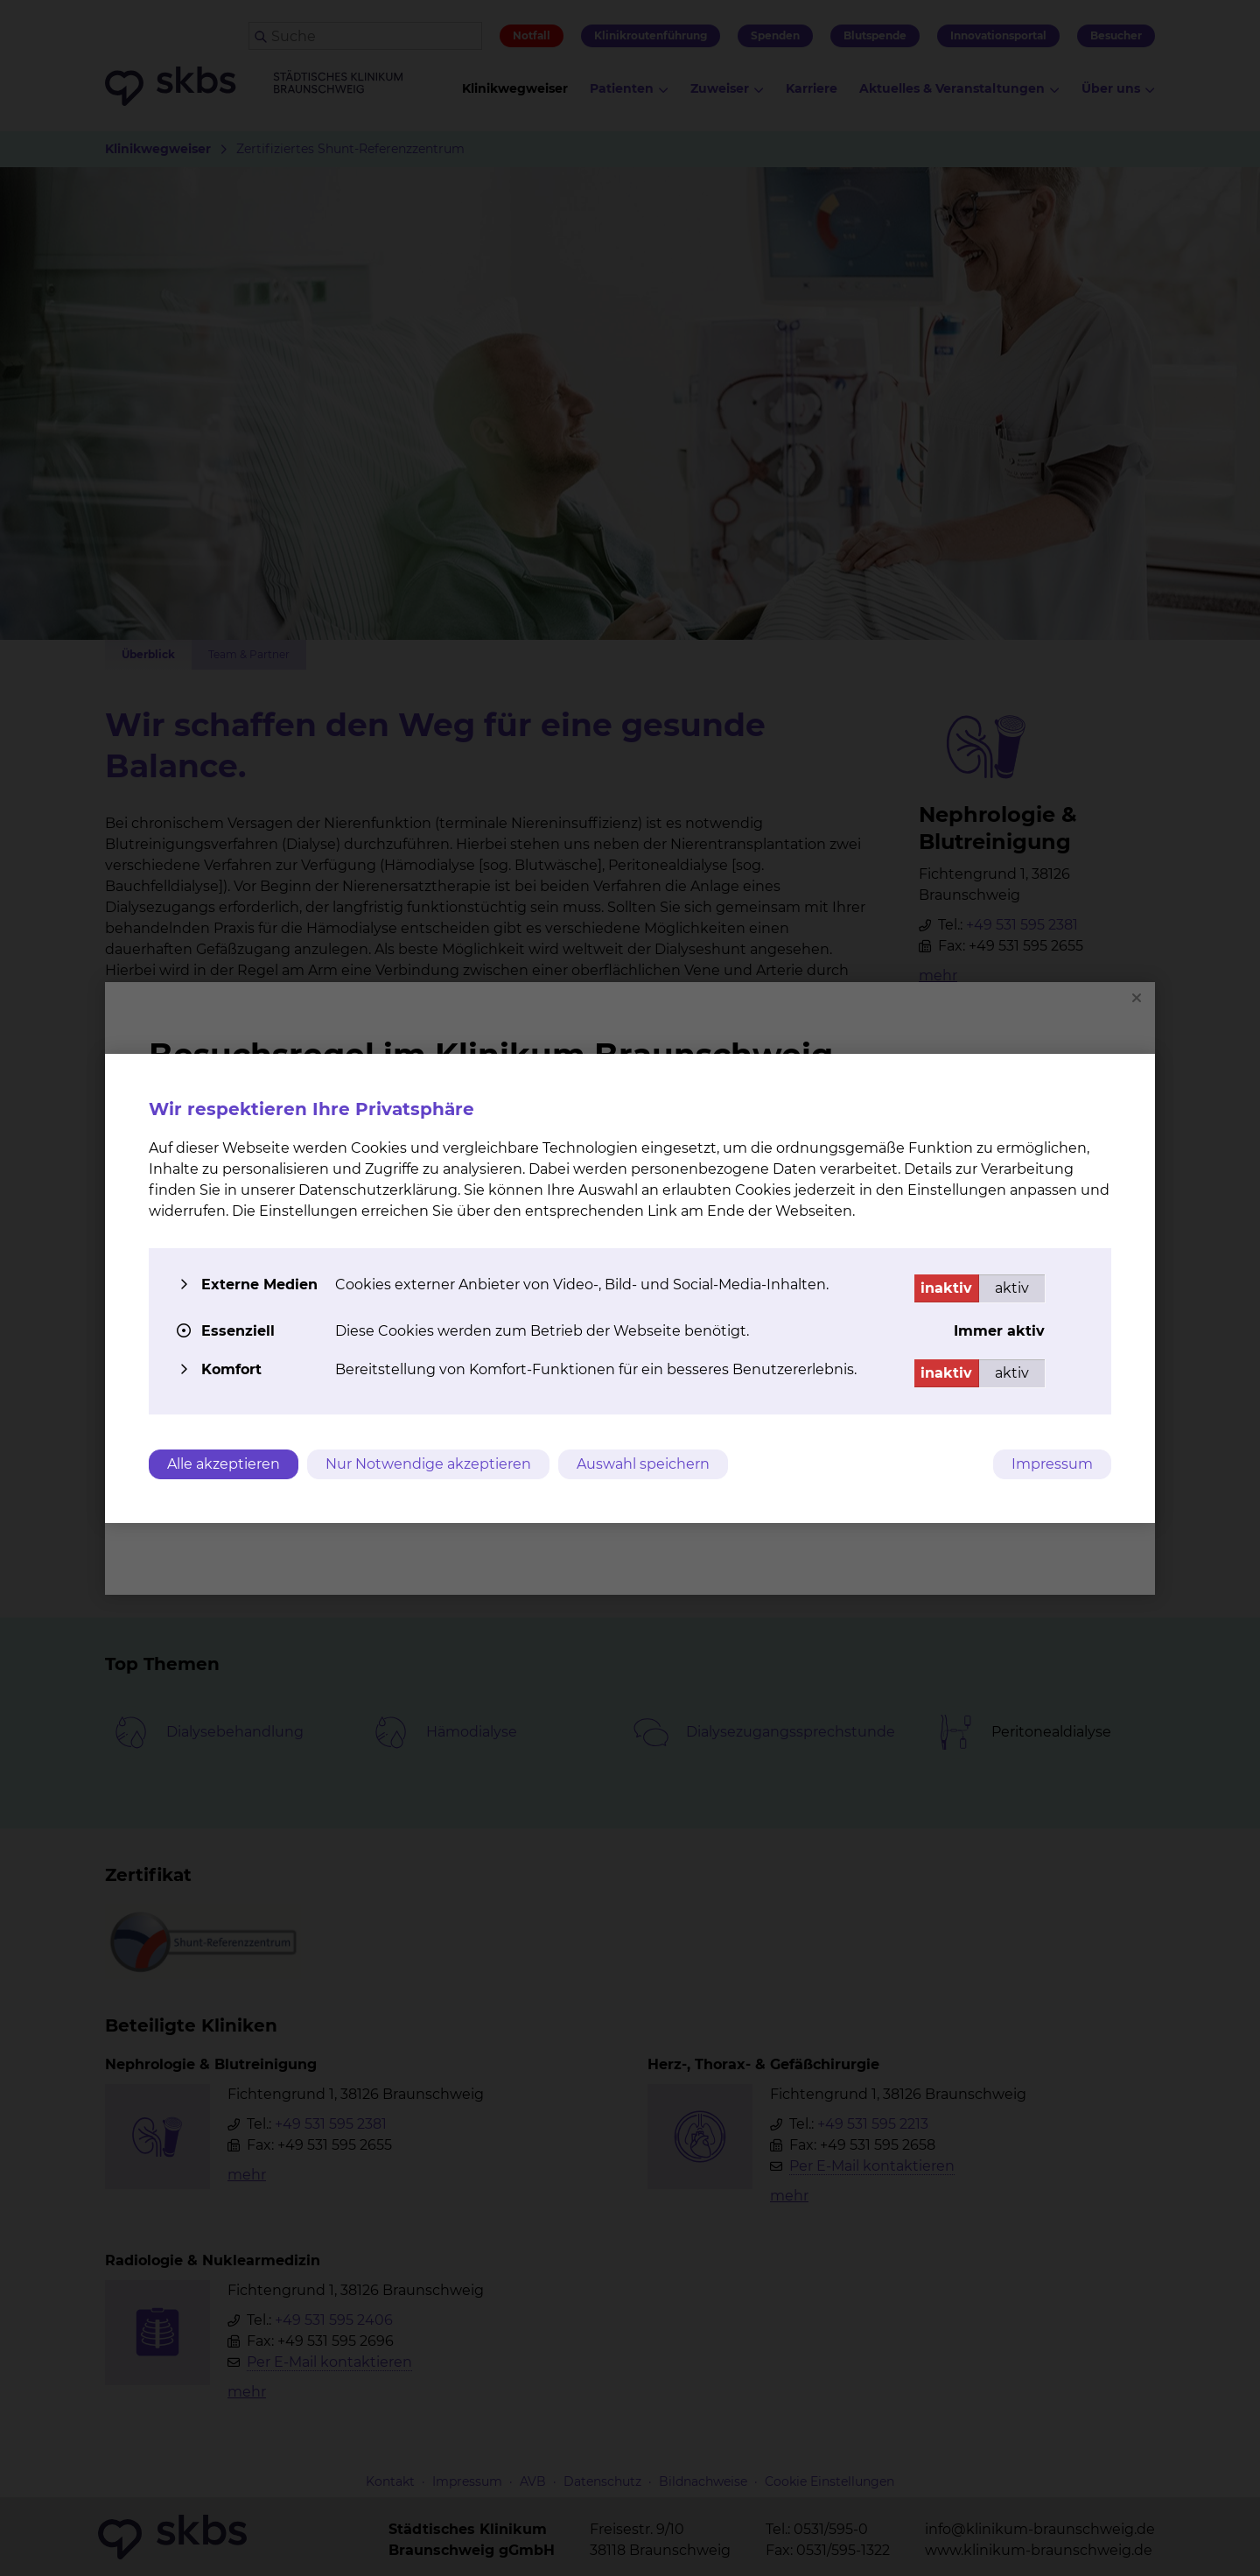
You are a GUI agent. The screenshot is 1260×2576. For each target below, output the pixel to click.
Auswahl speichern (643, 1464)
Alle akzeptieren (223, 1464)
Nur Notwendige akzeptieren (428, 1464)
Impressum (1052, 1464)
